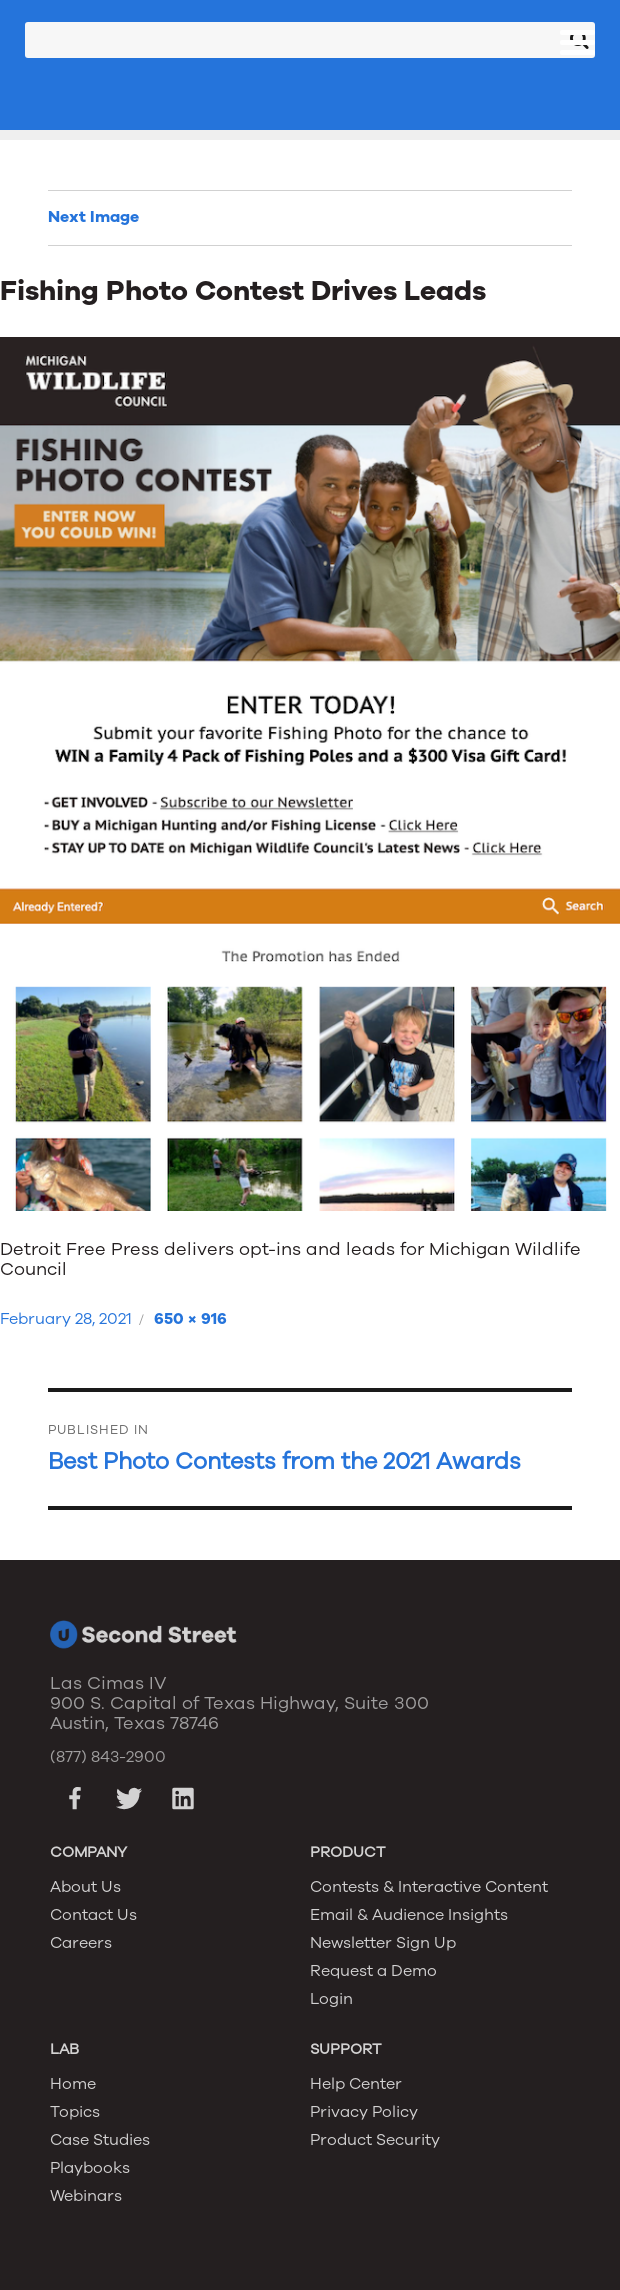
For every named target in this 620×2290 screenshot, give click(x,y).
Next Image (93, 217)
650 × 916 (190, 1319)
